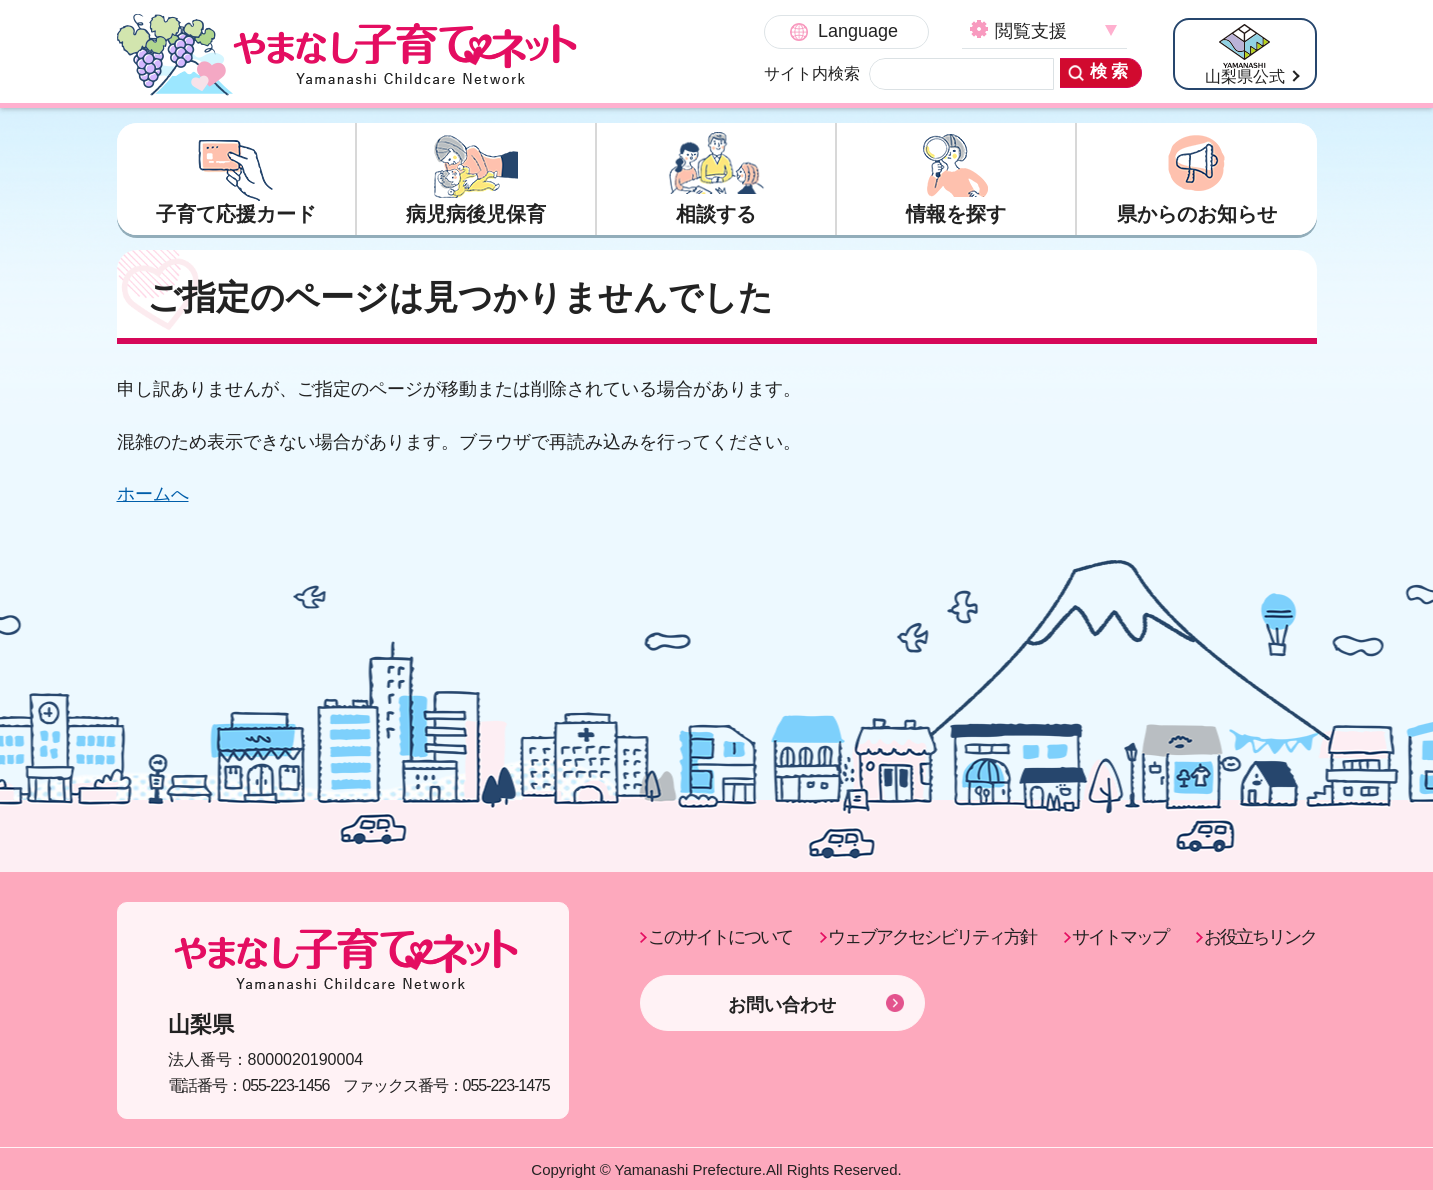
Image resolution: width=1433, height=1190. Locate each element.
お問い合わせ (782, 1005)
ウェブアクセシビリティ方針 (932, 937)
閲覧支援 (1031, 31)
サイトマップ (1120, 937)
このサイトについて (720, 937)
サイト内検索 (812, 73)
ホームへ (153, 494)
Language (858, 31)
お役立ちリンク (1260, 937)
